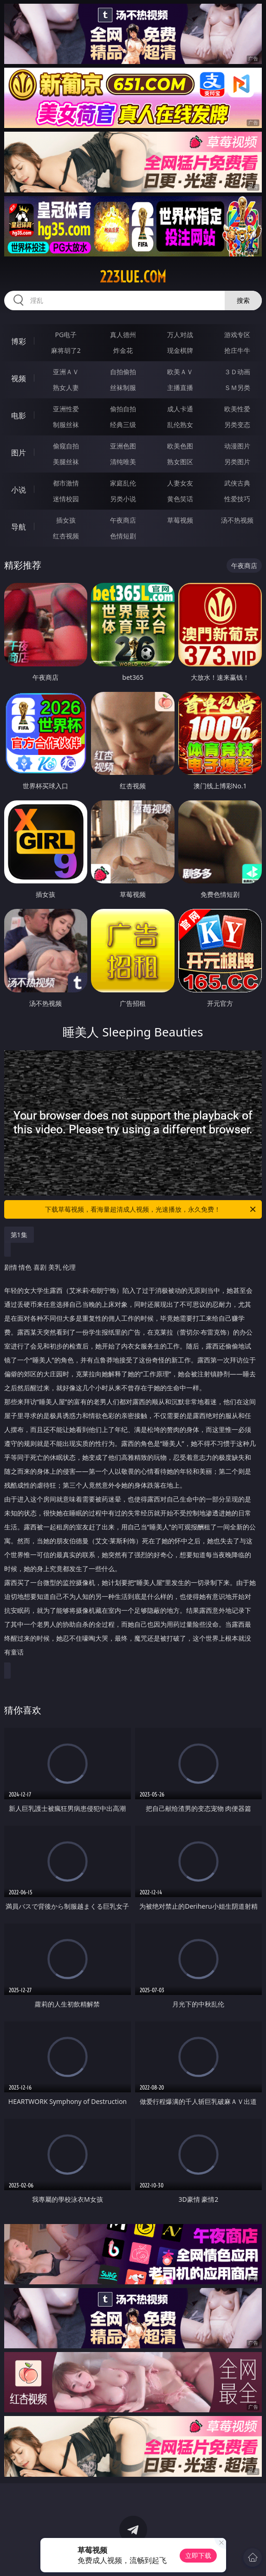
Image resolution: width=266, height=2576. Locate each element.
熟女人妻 (66, 387)
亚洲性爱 (66, 408)
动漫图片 (237, 445)
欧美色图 (180, 445)
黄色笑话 (180, 498)
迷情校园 (66, 498)
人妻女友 (180, 483)
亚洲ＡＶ (66, 371)
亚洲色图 (123, 445)
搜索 (243, 300)
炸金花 (123, 350)
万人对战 (180, 334)
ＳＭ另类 (237, 387)
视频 (18, 378)
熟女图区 (180, 461)
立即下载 (198, 2555)
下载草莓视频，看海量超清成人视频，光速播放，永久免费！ (151, 1209)
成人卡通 (180, 408)
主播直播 (180, 387)
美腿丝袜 (66, 461)
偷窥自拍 (66, 445)
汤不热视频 (237, 520)
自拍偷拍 (123, 371)
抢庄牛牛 (237, 350)
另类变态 (237, 424)
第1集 (19, 1234)
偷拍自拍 (123, 408)
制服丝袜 (66, 424)
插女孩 (66, 520)
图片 (18, 452)
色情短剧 (123, 535)
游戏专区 (237, 334)
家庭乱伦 (123, 483)
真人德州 (123, 334)
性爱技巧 (237, 498)
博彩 (18, 341)
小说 (18, 490)
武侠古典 (237, 483)
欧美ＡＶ (180, 371)
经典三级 (123, 424)
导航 (18, 527)
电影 (18, 415)
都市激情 (66, 483)
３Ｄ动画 (237, 371)
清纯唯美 (123, 461)
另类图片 (237, 461)
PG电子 (66, 334)
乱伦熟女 (180, 424)
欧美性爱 (237, 408)
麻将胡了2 (66, 350)
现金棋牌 (180, 350)
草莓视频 (180, 520)
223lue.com (133, 277)
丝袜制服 (123, 387)
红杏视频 (66, 535)
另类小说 (123, 498)
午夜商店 (123, 520)
